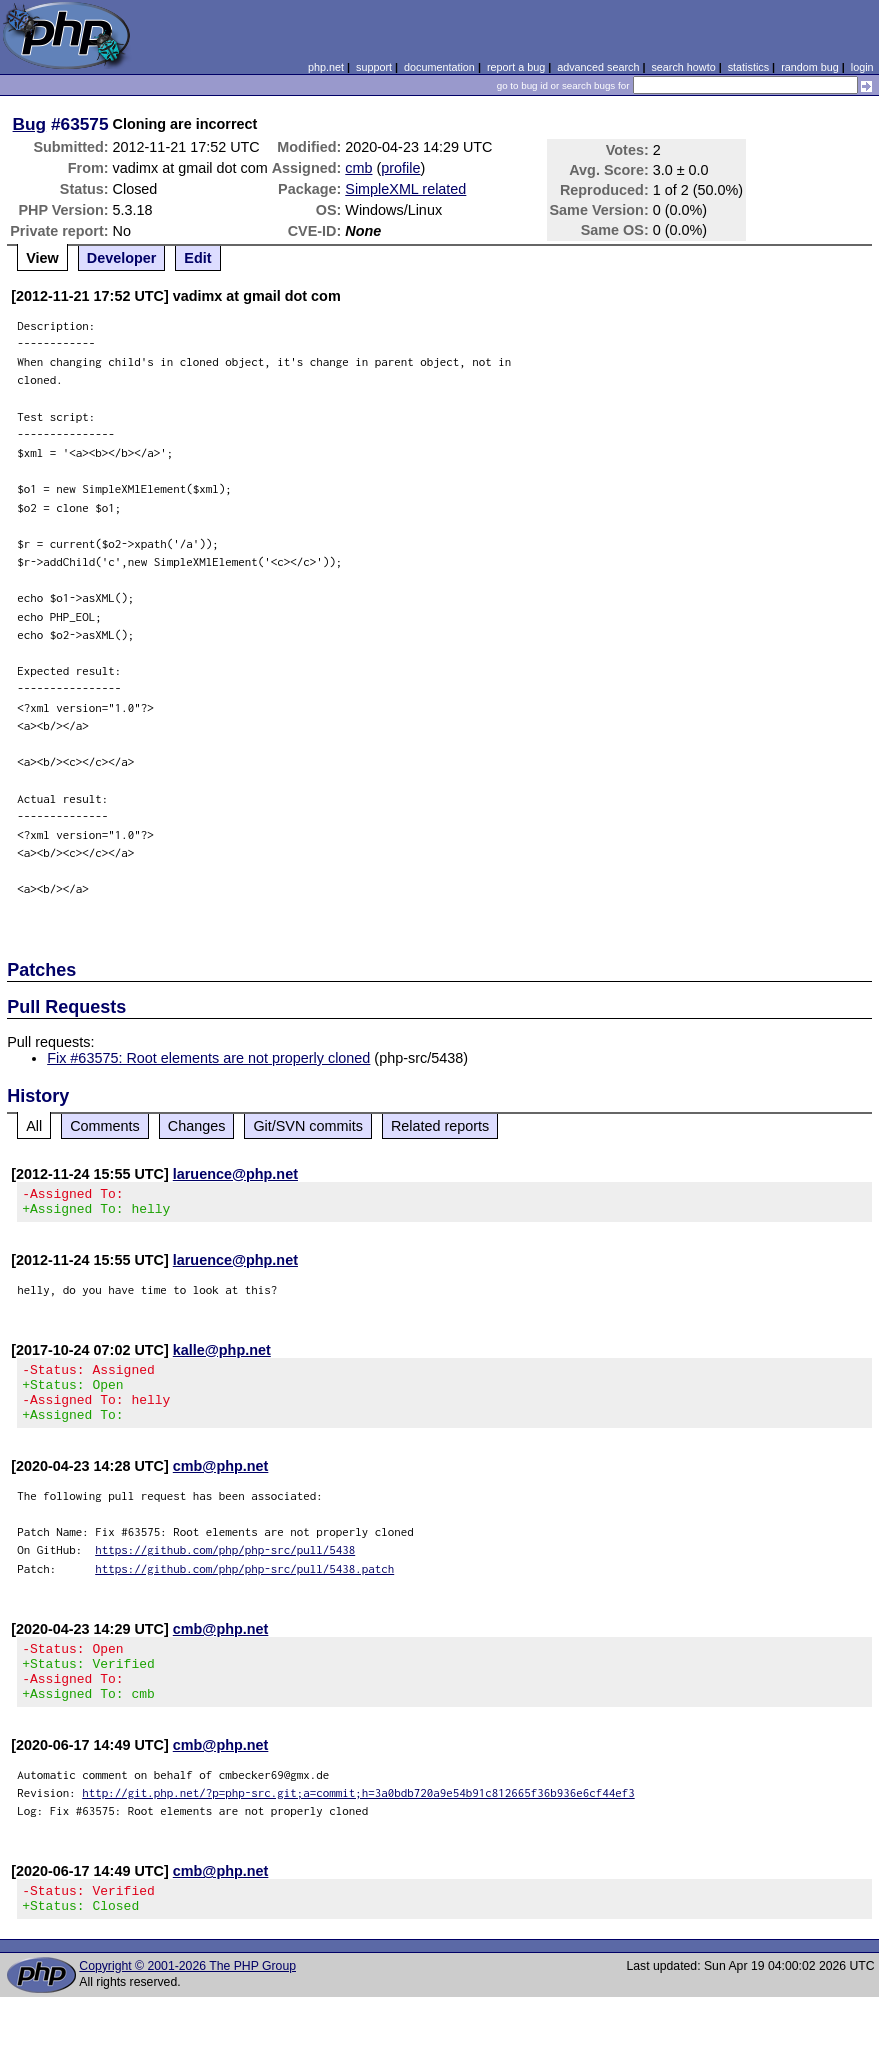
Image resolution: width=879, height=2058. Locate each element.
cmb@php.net (221, 1484)
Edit (197, 258)
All (34, 1126)
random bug (810, 67)
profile (400, 168)
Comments (105, 1126)
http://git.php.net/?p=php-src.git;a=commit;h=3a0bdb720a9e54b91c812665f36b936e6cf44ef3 (358, 1822)
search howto (683, 67)
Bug (30, 124)
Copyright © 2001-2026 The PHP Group (187, 2002)
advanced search (598, 67)
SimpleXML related (405, 189)
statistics (748, 67)
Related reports (440, 1126)
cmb (358, 168)
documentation (439, 67)
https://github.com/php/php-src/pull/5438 (225, 1567)
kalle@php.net (222, 1356)
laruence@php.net (235, 1174)
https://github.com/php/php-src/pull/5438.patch (244, 1586)
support (374, 67)
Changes (197, 1126)
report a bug (516, 67)
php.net (326, 67)
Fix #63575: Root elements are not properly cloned (208, 1058)
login (862, 67)
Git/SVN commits (308, 1126)
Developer (122, 258)
